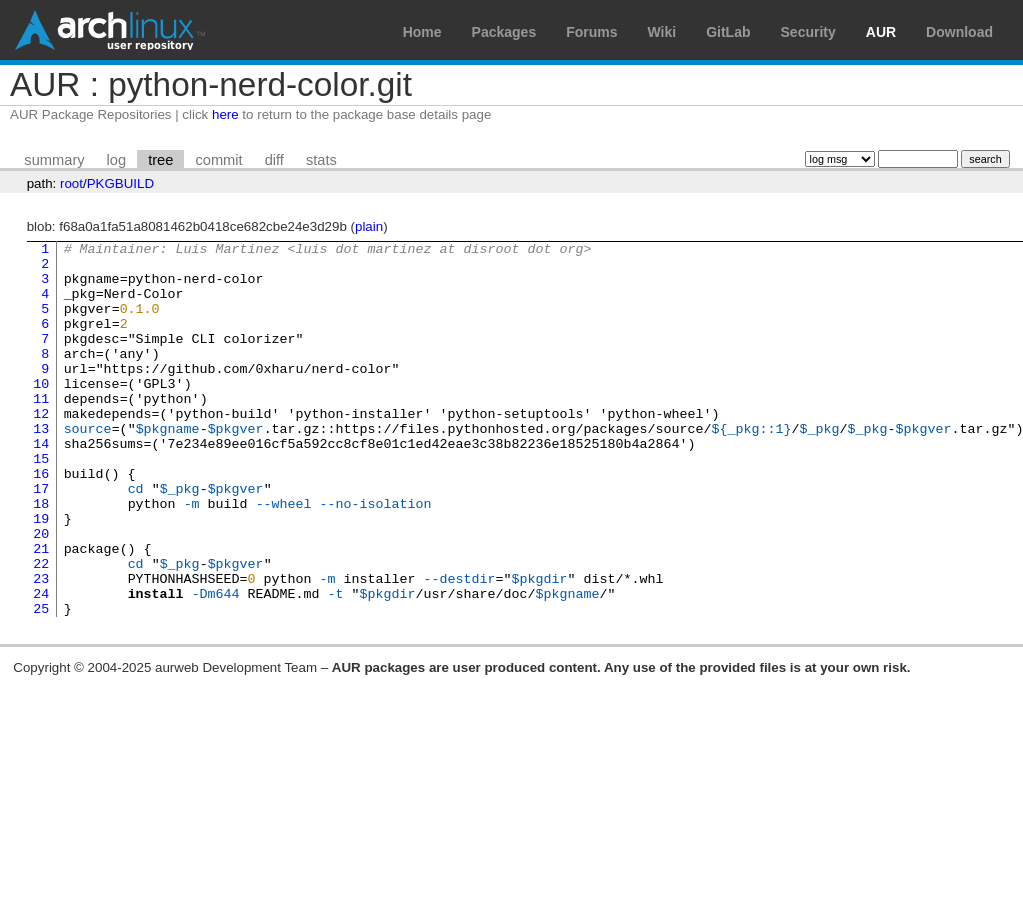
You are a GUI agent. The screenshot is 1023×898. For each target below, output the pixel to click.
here (225, 114)
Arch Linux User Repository (110, 30)
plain (369, 226)
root (71, 183)
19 (41, 575)
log (117, 160)
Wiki (662, 32)
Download (959, 32)
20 (41, 593)
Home (422, 32)
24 (41, 665)
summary (54, 160)
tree (160, 160)
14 (41, 485)
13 (41, 467)
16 (41, 521)
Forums (591, 32)
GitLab (728, 32)
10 (41, 413)
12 (41, 449)
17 (41, 539)
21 (41, 611)
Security (808, 32)
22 (41, 629)
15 (41, 503)
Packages (504, 32)
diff (274, 160)
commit (218, 160)
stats (321, 160)
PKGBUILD (120, 183)
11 (41, 431)
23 (41, 647)
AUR (881, 32)
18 (41, 557)
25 (41, 683)
